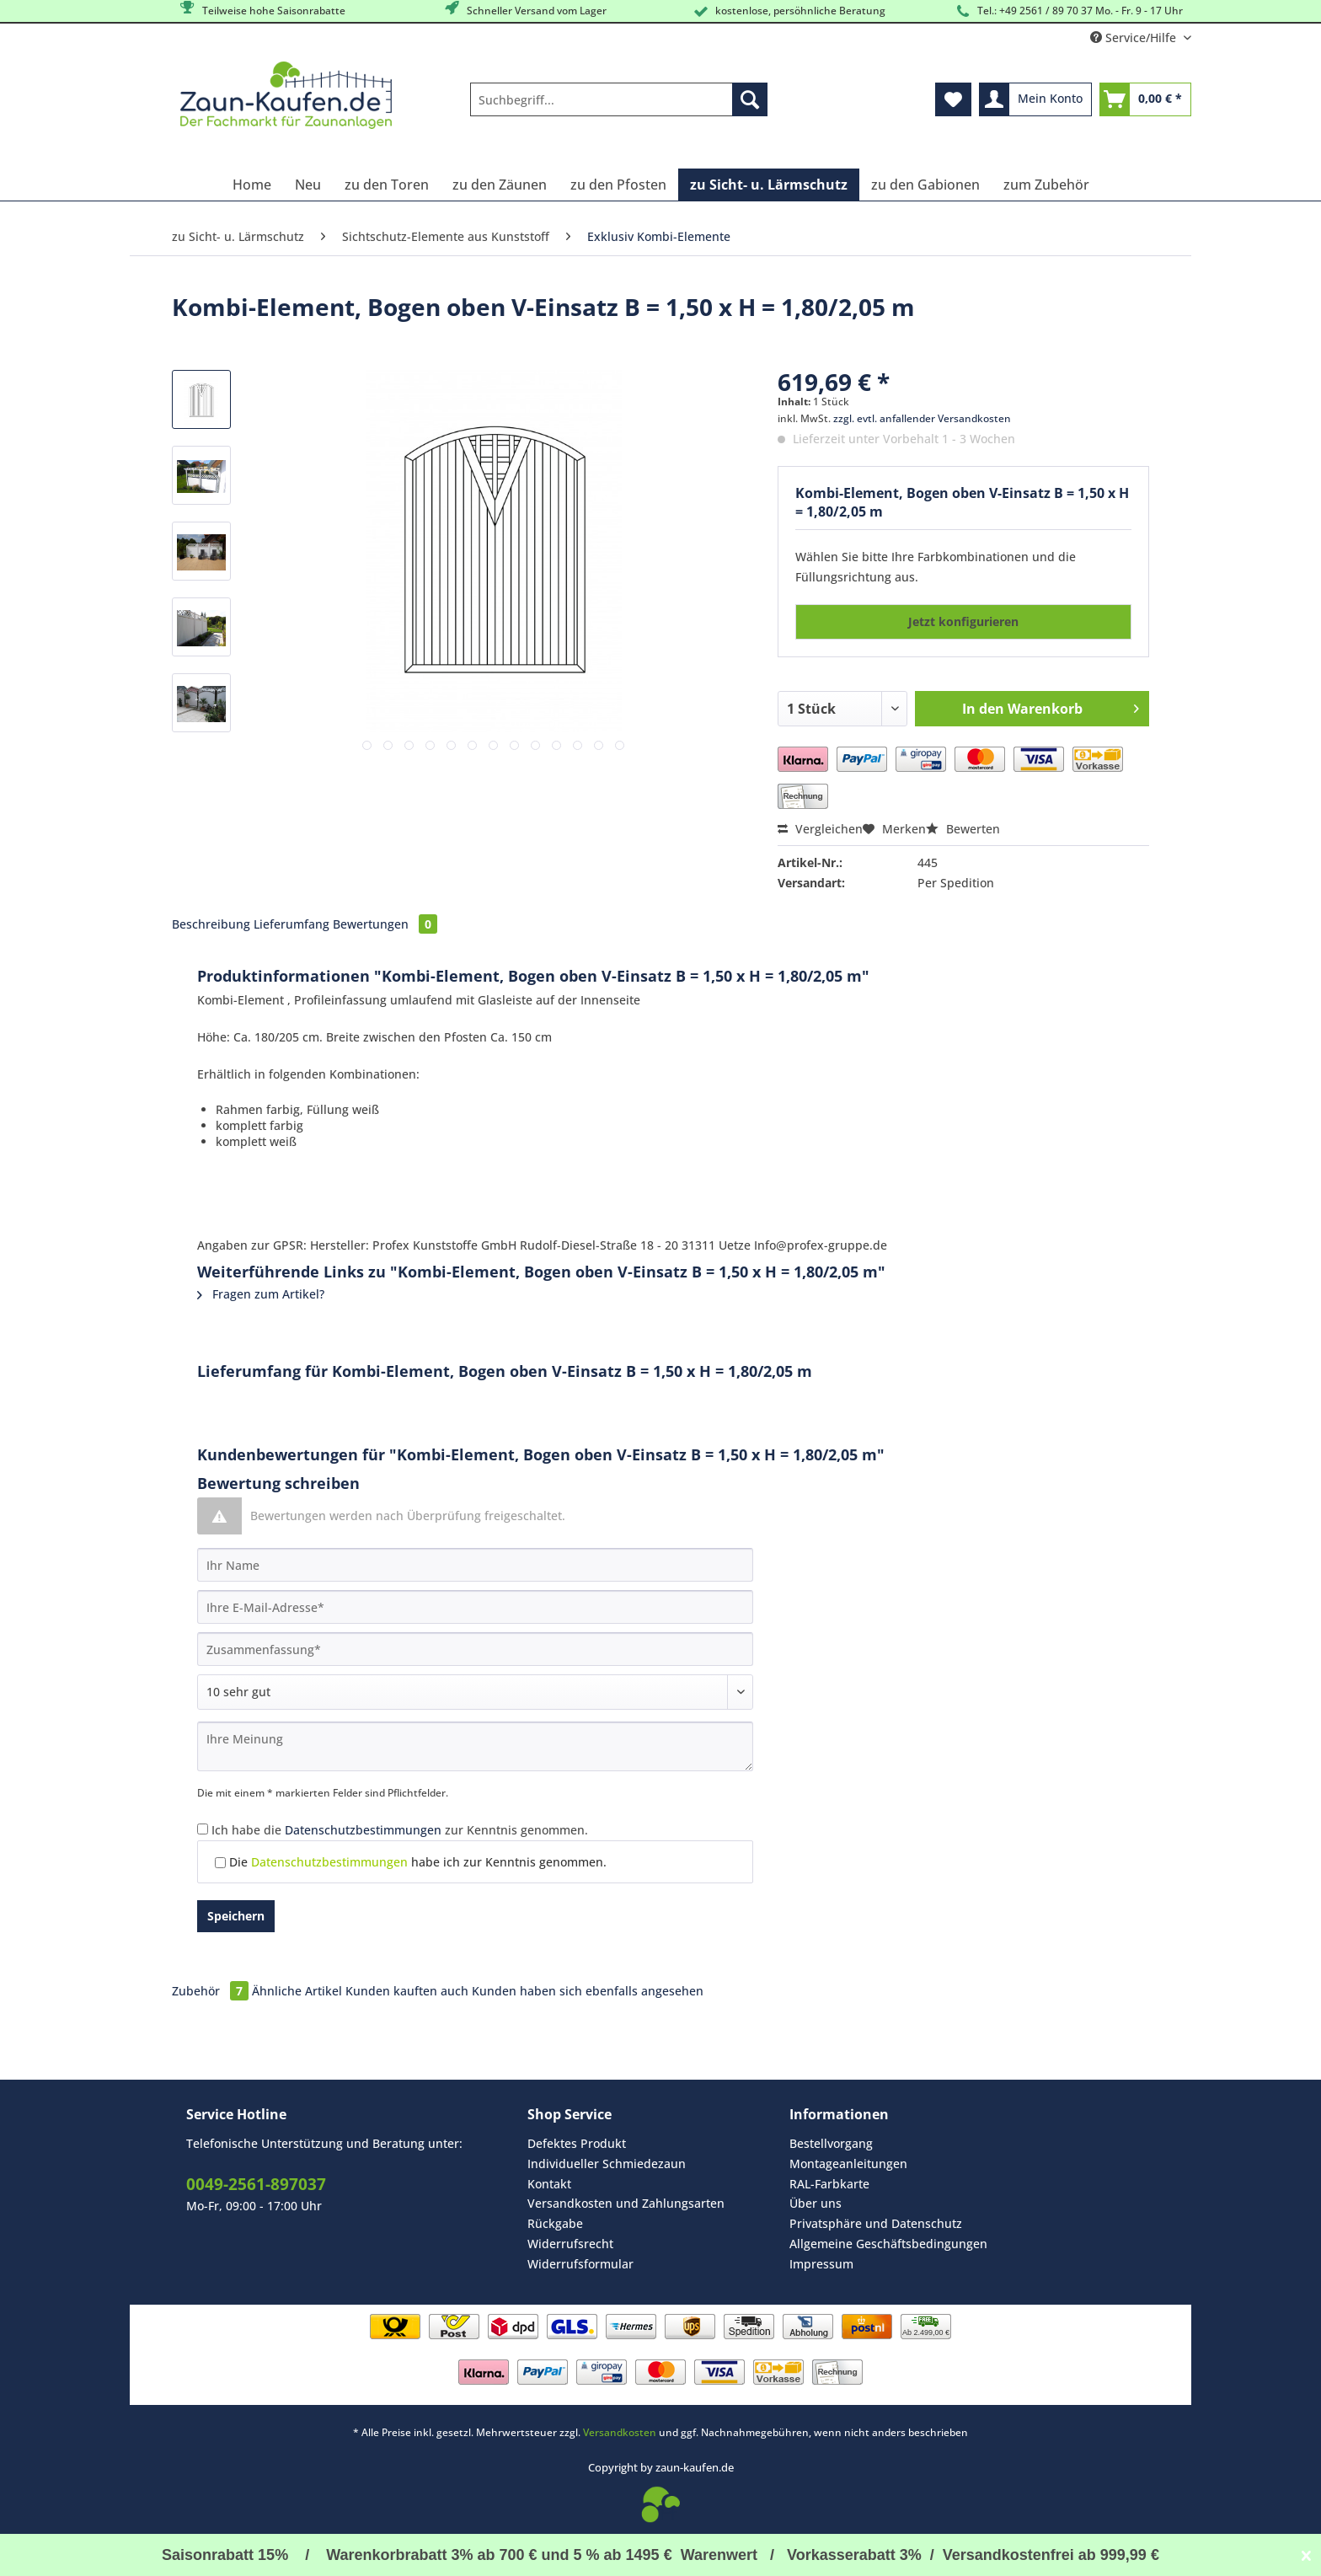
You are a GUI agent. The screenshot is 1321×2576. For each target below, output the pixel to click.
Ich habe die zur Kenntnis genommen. (399, 1830)
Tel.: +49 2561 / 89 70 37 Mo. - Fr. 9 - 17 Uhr (1068, 11)
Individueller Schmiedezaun (606, 2164)
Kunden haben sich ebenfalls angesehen (587, 1991)
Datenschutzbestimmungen (363, 1830)
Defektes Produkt (576, 2143)
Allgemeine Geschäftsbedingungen (888, 2244)
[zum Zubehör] (1046, 185)
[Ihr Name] (475, 1565)
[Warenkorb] (1145, 99)
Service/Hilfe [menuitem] (1134, 37)
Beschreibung (211, 924)
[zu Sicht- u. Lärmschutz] (768, 185)
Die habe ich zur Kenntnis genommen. (418, 1862)
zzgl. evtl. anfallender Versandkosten (922, 418)
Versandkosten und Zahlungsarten (626, 2203)
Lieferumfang (291, 924)
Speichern (236, 1916)
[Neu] (308, 185)
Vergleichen (820, 829)
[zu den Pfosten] (618, 185)
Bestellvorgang (831, 2143)
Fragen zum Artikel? (260, 1294)
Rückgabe (555, 2223)
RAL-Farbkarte (829, 2184)
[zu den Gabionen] (925, 185)
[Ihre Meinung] (475, 1746)
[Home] (252, 185)
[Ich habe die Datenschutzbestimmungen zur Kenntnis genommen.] (202, 1829)
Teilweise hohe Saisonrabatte (261, 10)
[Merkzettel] (953, 99)
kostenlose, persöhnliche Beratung (788, 11)
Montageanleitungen (848, 2164)
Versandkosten (619, 2432)
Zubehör (212, 1991)
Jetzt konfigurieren (963, 621)
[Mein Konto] (1035, 99)
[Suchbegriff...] (618, 99)
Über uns (815, 2203)
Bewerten (963, 829)
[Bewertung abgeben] (475, 1692)
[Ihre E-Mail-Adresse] (475, 1607)
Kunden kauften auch (406, 1991)
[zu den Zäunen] (500, 185)
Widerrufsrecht (570, 2244)
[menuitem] (618, 107)
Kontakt (549, 2184)
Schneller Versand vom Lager (524, 10)
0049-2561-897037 (256, 2184)
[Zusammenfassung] (475, 1649)
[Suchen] (749, 99)
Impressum (821, 2264)
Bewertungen (385, 924)
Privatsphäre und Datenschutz (875, 2223)
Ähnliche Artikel (297, 1991)
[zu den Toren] (387, 185)
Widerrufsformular (580, 2264)
